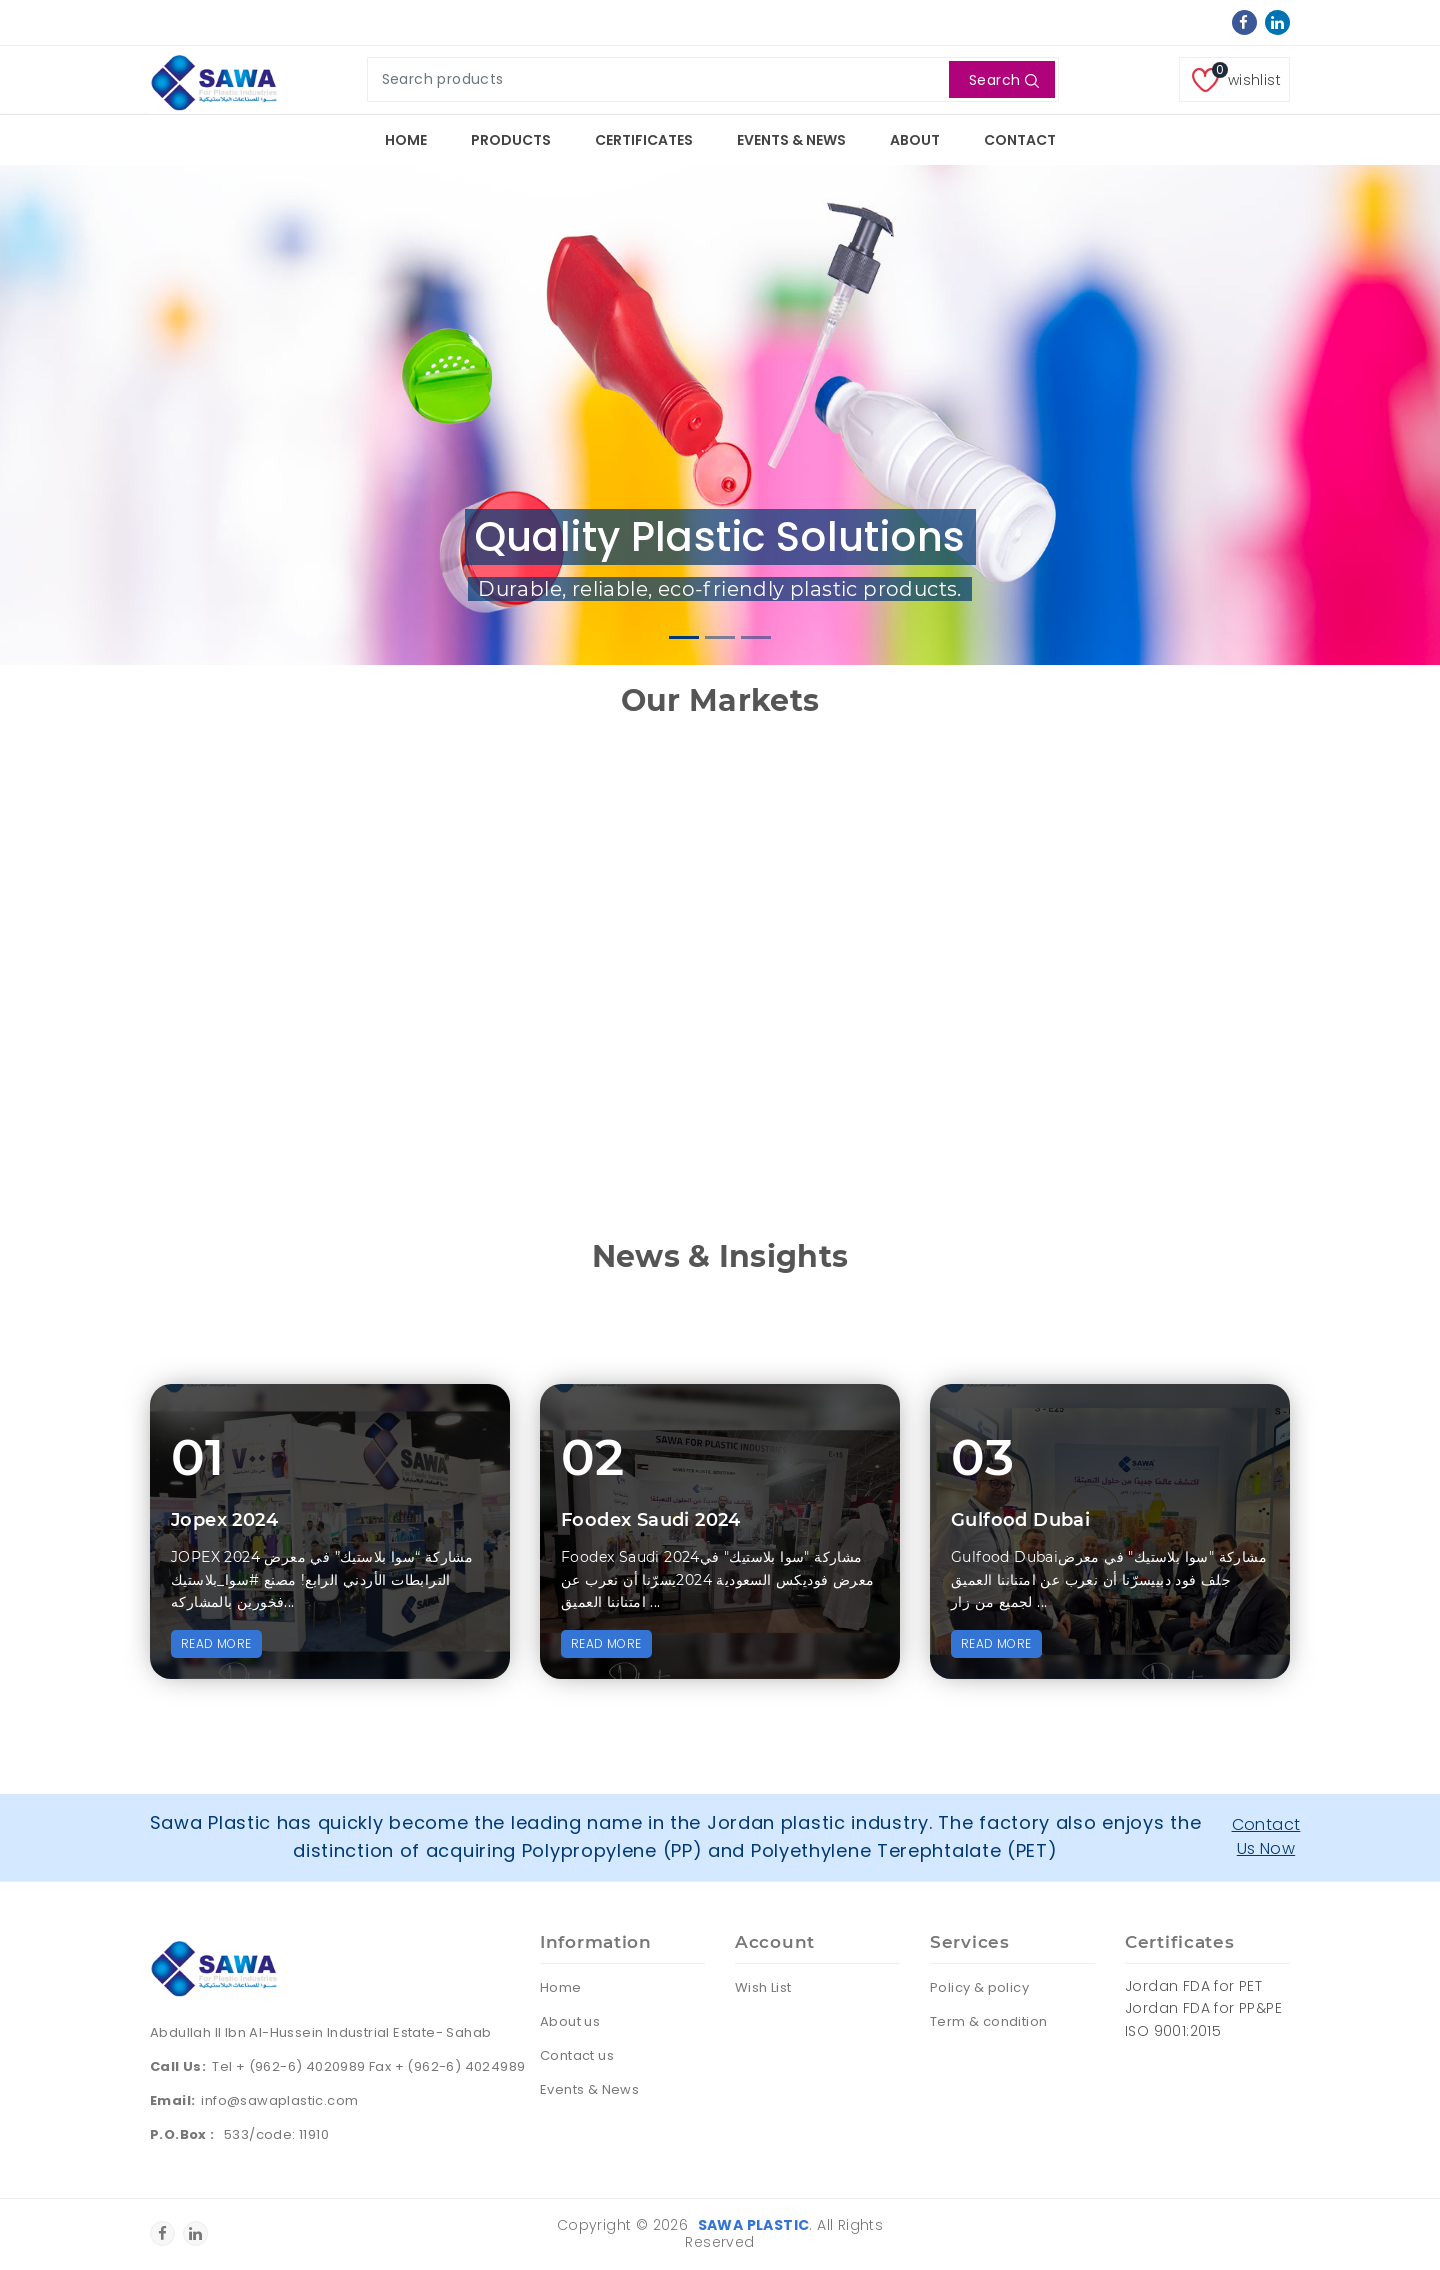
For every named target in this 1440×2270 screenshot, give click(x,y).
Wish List (763, 1987)
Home (406, 140)
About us (570, 2021)
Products (511, 140)
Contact (1020, 140)
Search (1004, 80)
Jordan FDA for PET (1193, 1986)
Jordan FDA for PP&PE (1203, 2008)
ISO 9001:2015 (1173, 2031)
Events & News (791, 140)
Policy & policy (979, 1987)
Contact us (577, 2055)
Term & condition (988, 2021)
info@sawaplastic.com (279, 2100)
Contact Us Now (1266, 1836)
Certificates (644, 140)
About (915, 140)
